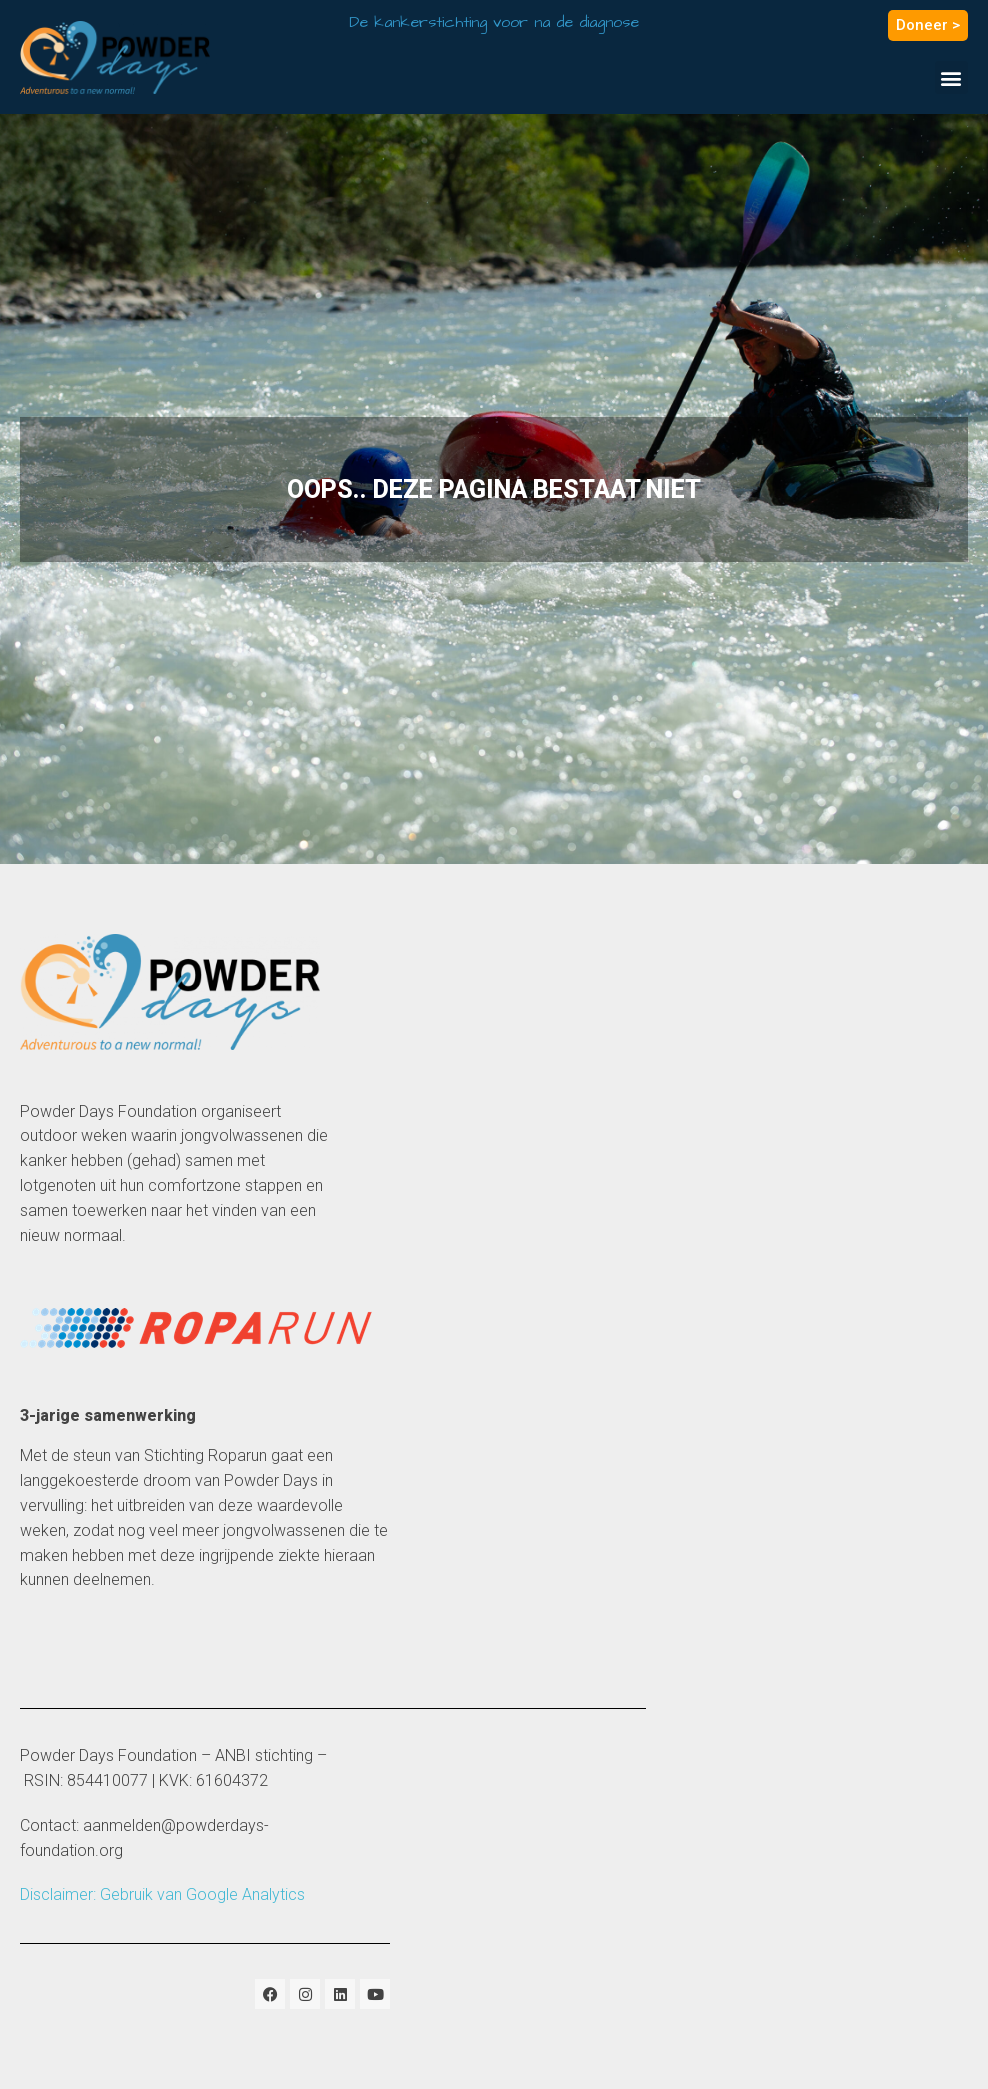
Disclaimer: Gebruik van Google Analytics (162, 1894)
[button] (951, 77)
